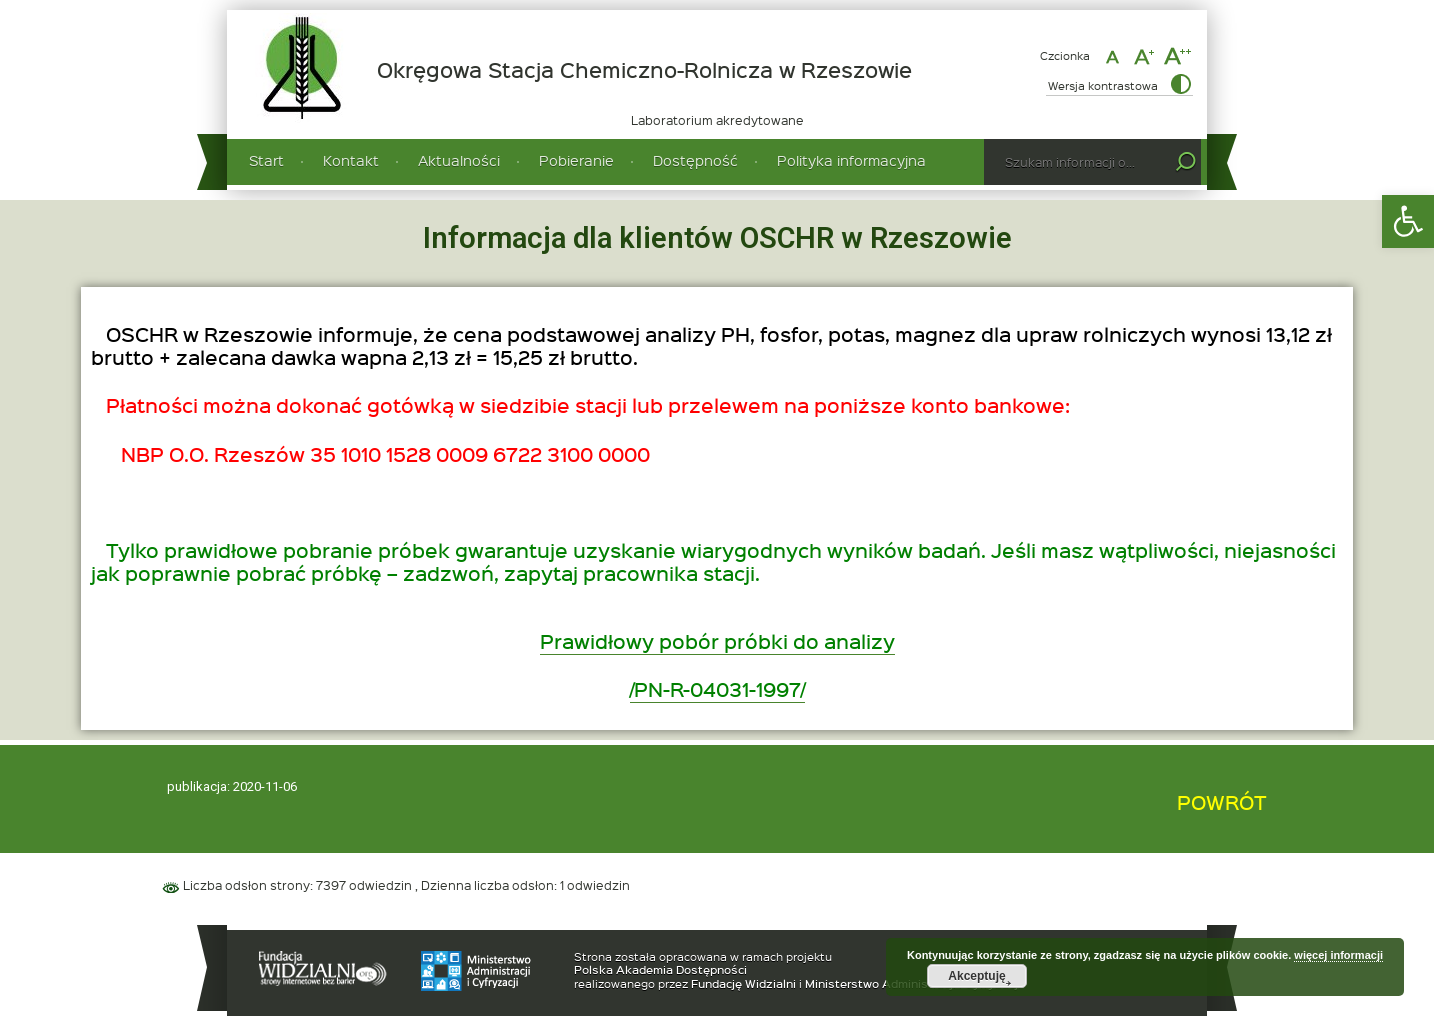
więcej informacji (1338, 955)
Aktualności (459, 160)
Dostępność (695, 160)
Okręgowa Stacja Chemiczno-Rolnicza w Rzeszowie (644, 70)
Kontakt (351, 160)
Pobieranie (576, 160)
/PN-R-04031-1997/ (717, 688)
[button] (1408, 221)
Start (266, 160)
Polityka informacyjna (851, 160)
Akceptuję (976, 976)
